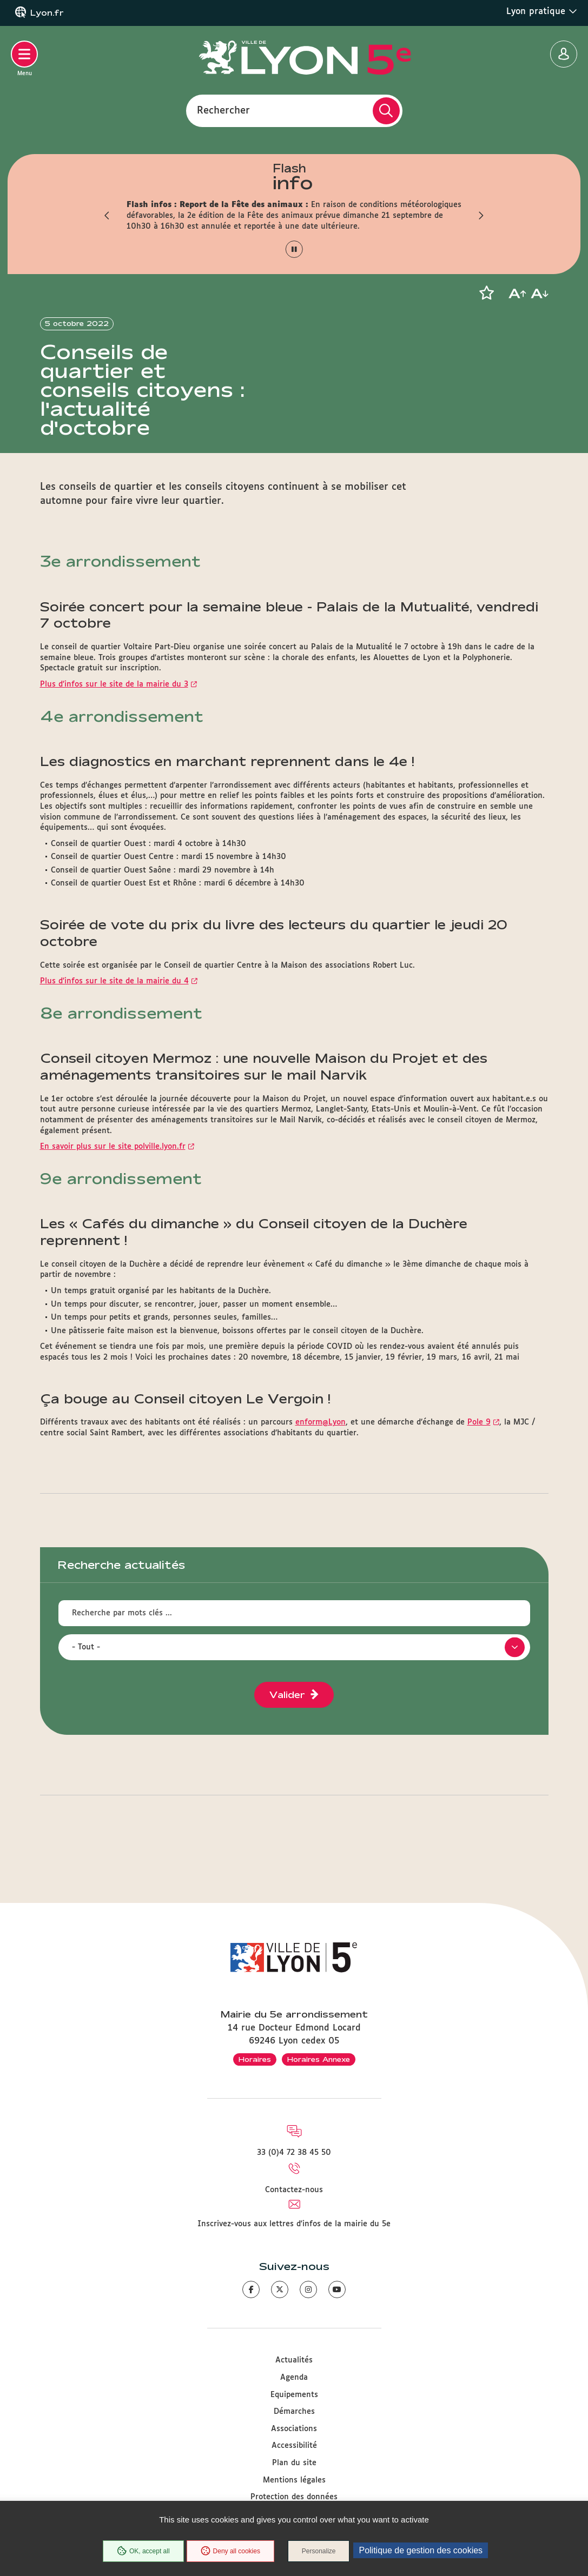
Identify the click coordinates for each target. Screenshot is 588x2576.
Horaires (255, 2059)
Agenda (294, 2377)
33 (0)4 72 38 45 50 (294, 2153)
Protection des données (294, 2497)
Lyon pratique (541, 11)
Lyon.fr (47, 13)
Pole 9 (479, 1444)
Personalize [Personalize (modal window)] (319, 2551)
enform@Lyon (320, 1444)
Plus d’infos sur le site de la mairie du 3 (114, 705)
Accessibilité (294, 2446)
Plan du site (294, 2463)
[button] (108, 216)
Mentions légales (294, 2480)
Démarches (294, 2412)
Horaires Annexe (318, 2059)
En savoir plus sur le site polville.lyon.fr (113, 1167)
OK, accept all (143, 2551)
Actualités (294, 2361)
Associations (294, 2429)
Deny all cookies (230, 2551)
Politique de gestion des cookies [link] (421, 2550)
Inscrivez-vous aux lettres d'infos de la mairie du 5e (294, 2224)
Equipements (294, 2395)
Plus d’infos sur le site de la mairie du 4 (114, 1002)
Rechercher (223, 110)
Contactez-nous (294, 2190)
